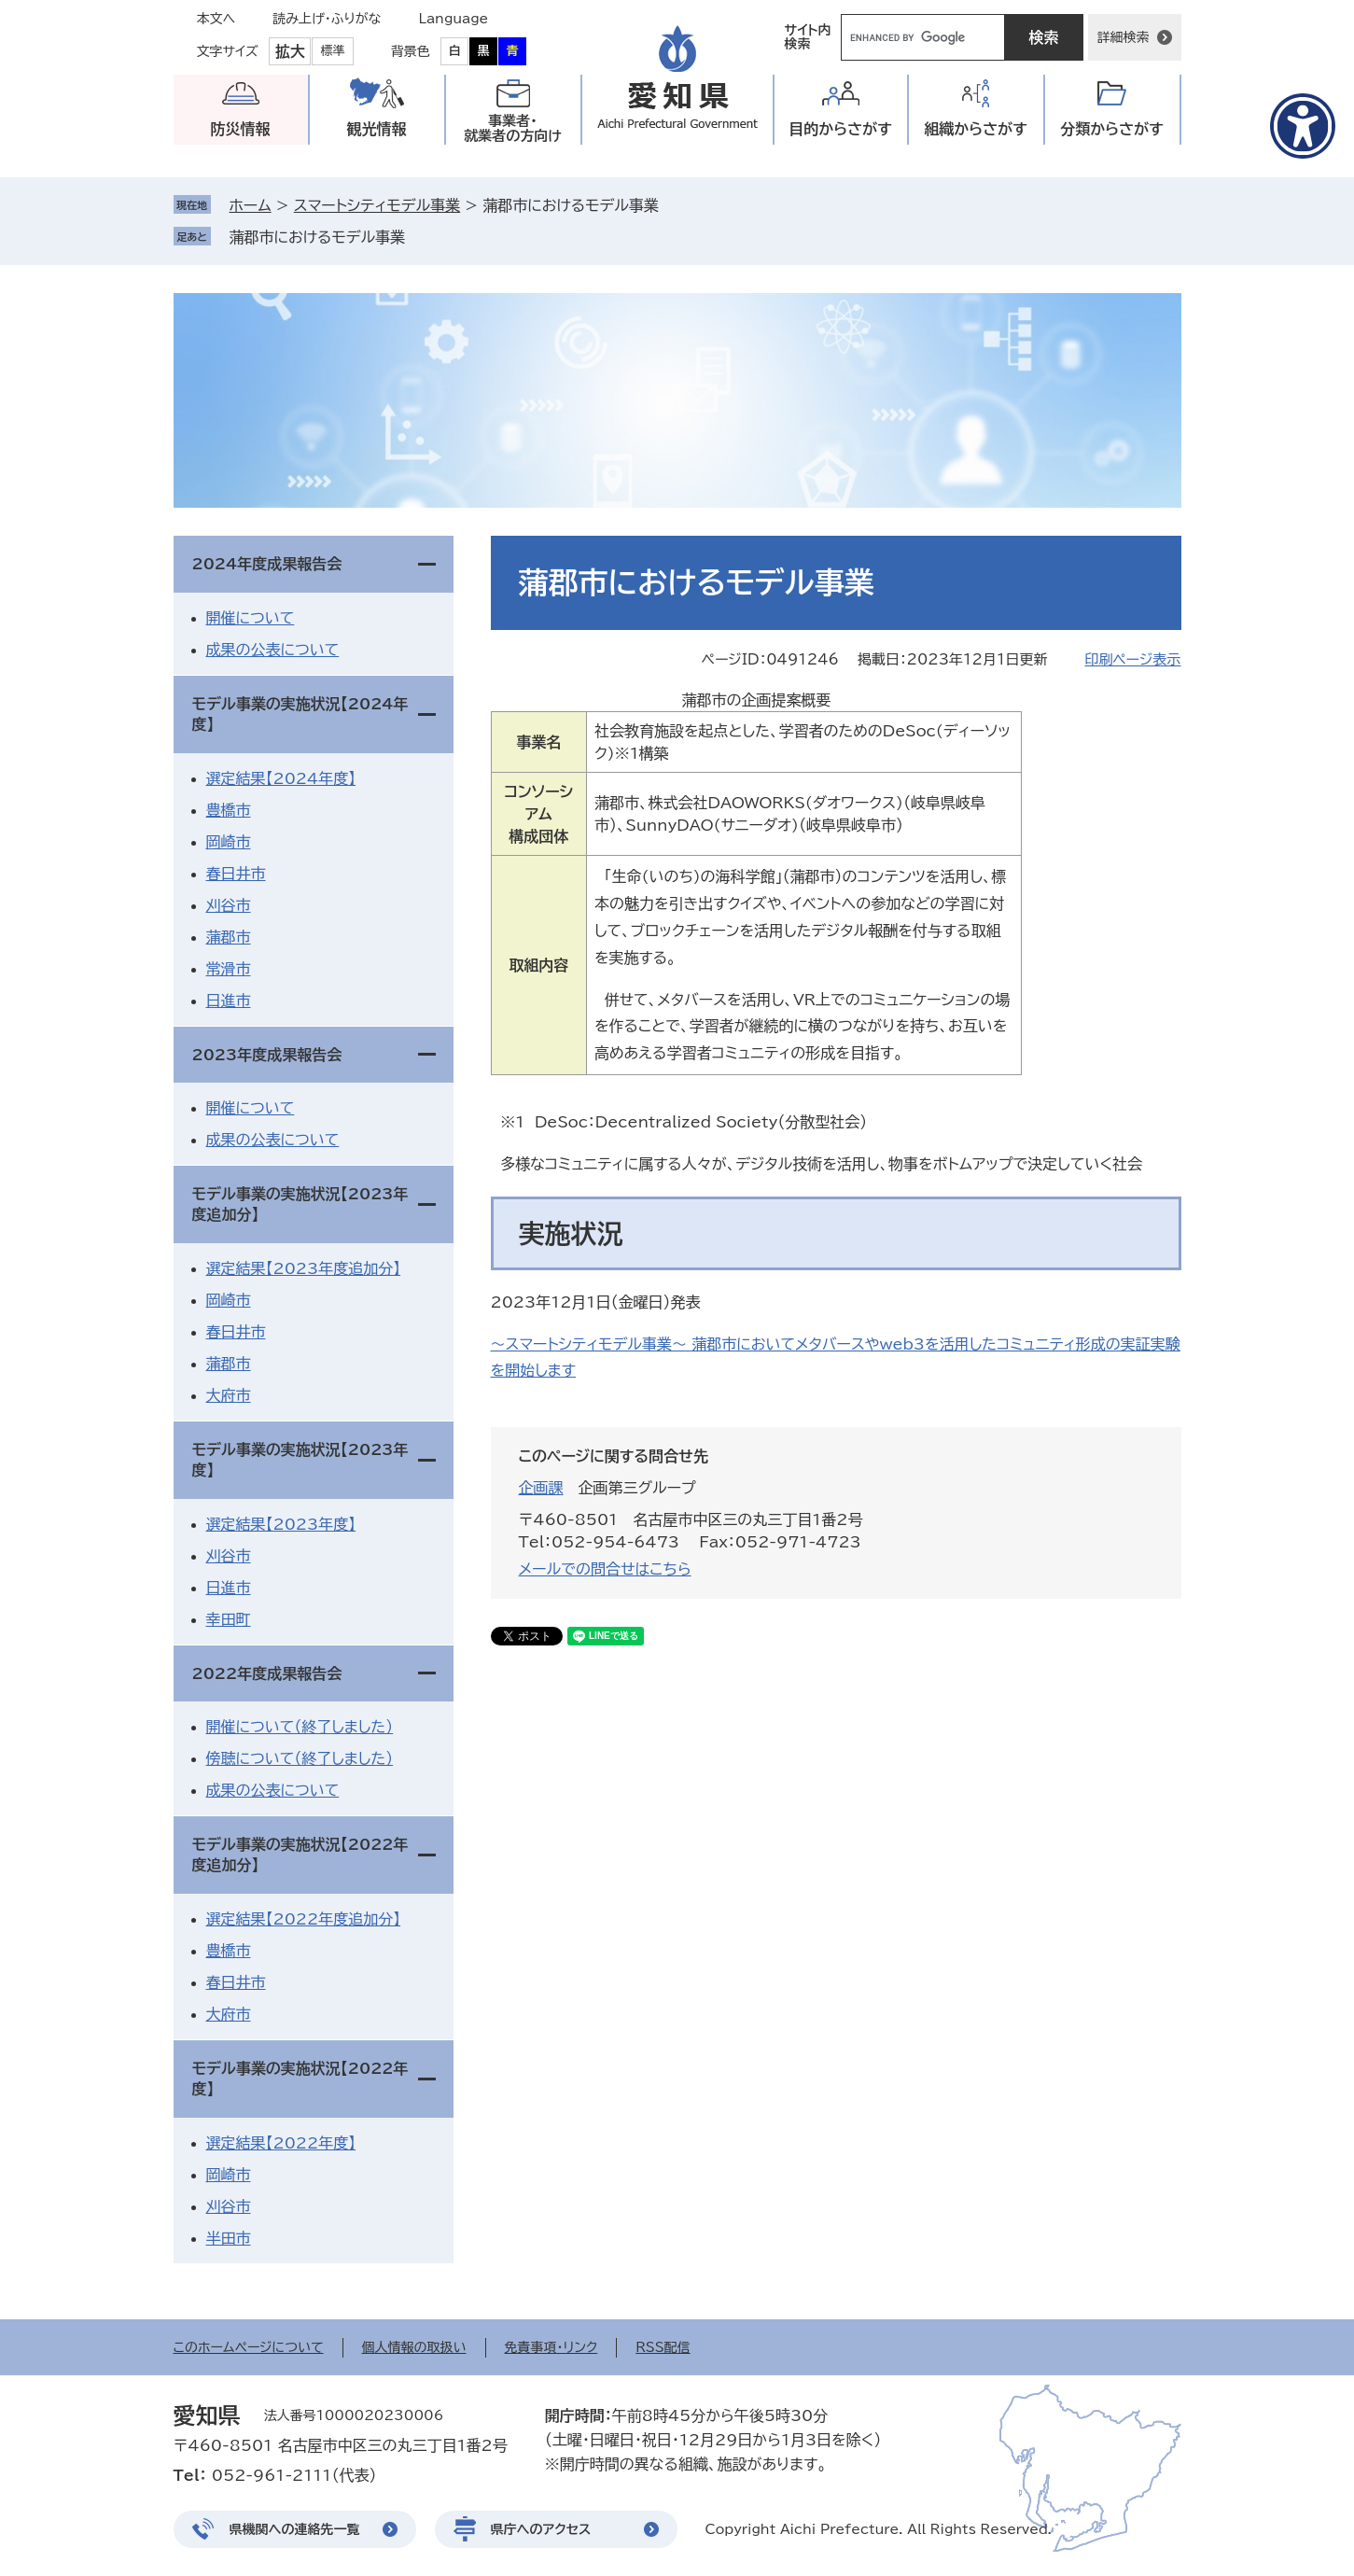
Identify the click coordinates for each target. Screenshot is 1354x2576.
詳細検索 (1123, 37)
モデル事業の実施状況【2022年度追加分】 (300, 1854)
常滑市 (228, 968)
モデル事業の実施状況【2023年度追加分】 (300, 1204)
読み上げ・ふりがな (326, 18)
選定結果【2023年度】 (281, 1524)
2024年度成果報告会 (267, 563)
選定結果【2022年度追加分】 (303, 1918)
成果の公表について (273, 649)
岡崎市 (228, 841)
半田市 (228, 2238)
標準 (333, 51)
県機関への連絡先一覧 (295, 2529)
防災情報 (241, 128)
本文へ (216, 18)
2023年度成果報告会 (267, 1054)
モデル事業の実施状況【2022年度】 (300, 2078)
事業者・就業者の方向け (513, 128)
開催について (250, 617)
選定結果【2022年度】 (281, 2142)
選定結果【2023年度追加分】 (303, 1268)
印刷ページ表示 (1132, 659)
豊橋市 (228, 810)
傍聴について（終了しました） (300, 1758)
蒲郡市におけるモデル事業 (318, 237)
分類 (1112, 129)
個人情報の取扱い (414, 2347)
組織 (975, 129)
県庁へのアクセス (541, 2529)
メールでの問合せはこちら (605, 1568)
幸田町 (228, 1619)
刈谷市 (228, 905)
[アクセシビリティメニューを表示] (1302, 126)
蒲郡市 (228, 937)
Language (454, 18)
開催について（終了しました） (300, 1726)
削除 (418, 237)
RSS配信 (663, 2347)
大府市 (228, 1395)
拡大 (290, 51)
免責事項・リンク (551, 2347)
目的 (840, 129)
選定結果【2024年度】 (281, 778)
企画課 (541, 1487)
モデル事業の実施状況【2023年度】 (300, 1459)
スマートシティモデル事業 (377, 205)
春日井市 (236, 873)
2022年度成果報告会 (267, 1673)
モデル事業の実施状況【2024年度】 (300, 714)
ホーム (251, 205)
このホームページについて (249, 2347)
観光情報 (377, 128)
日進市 (228, 1000)
